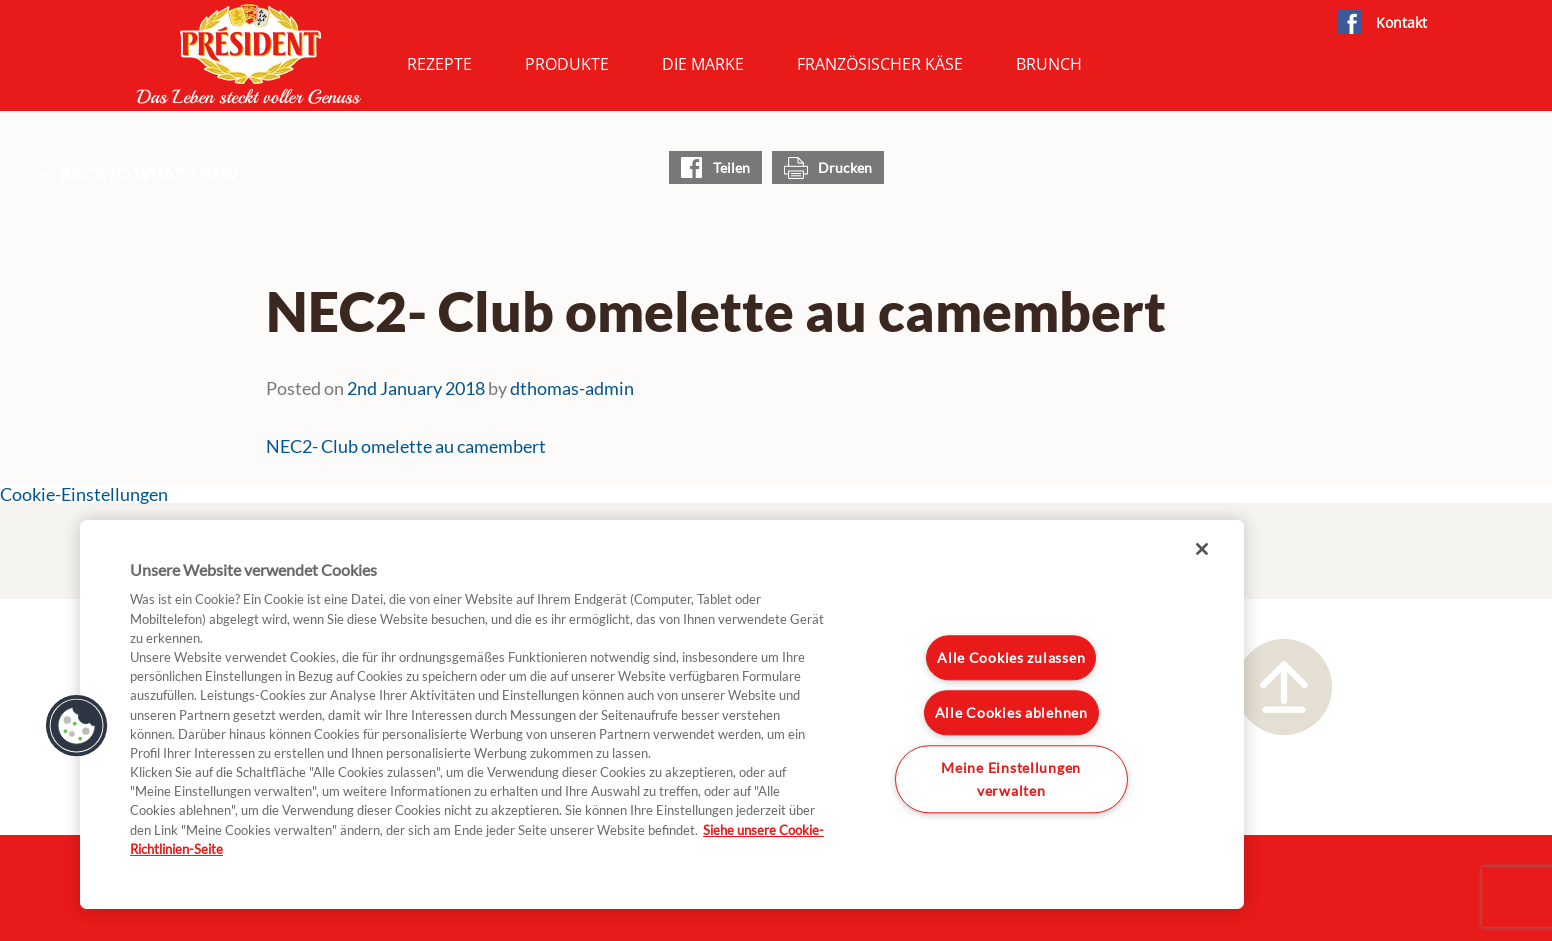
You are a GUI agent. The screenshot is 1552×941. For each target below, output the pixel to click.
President (249, 54)
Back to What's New (149, 173)
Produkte (567, 64)
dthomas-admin (572, 388)
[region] (662, 714)
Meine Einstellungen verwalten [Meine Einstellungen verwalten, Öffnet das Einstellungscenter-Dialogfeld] (1011, 779)
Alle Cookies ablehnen (1011, 712)
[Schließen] (1202, 549)
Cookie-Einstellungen (84, 494)
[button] (77, 726)
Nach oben (1284, 687)
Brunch (1049, 64)
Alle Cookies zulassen (1011, 658)
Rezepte (439, 64)
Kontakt (1401, 22)
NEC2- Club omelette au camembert (406, 446)
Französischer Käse (880, 64)
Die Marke (703, 64)
